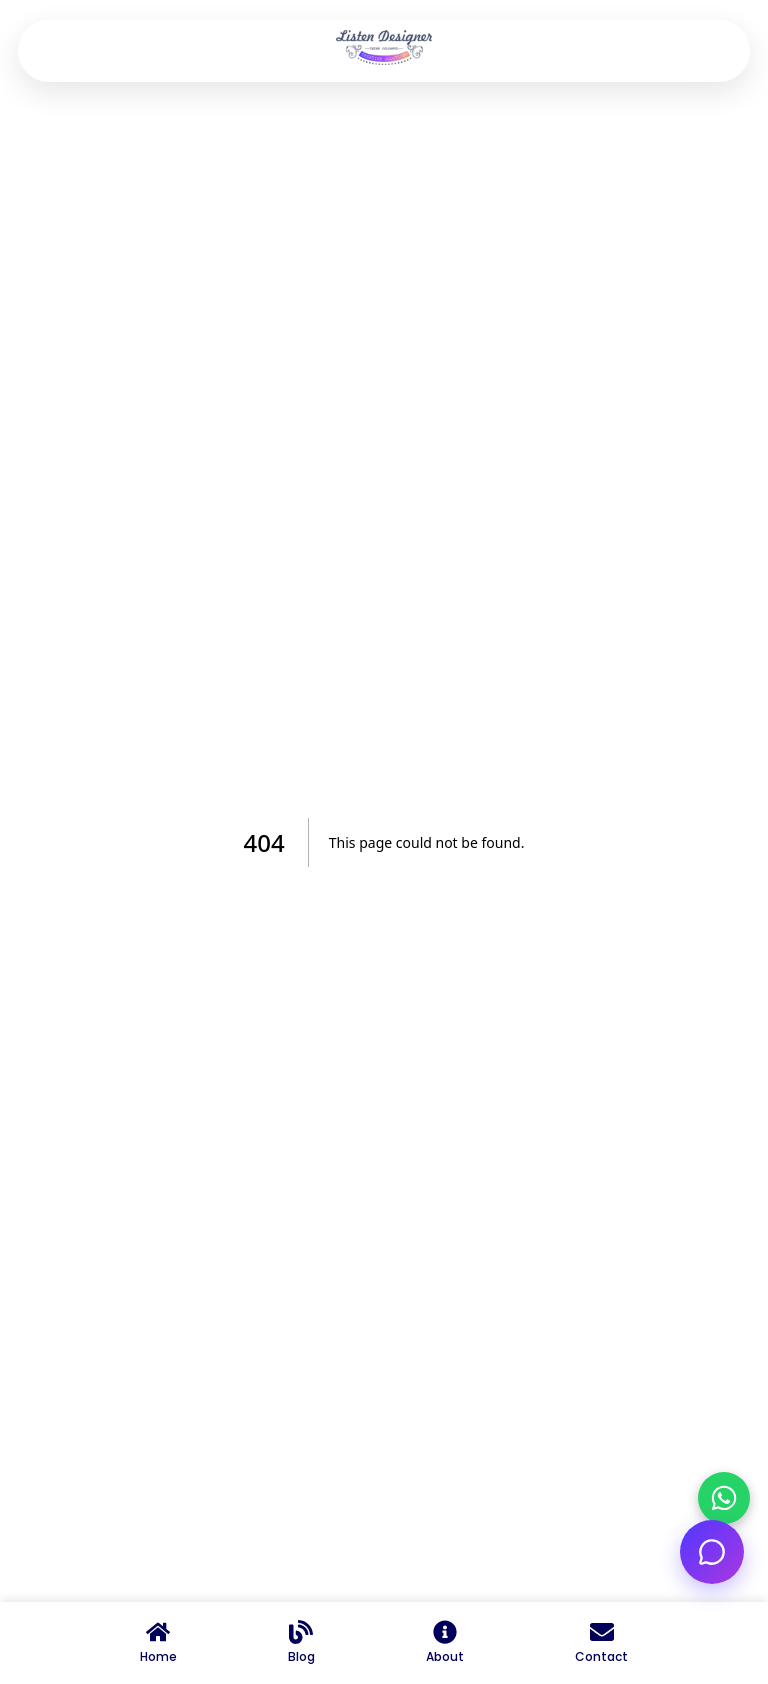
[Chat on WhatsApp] (724, 1498)
